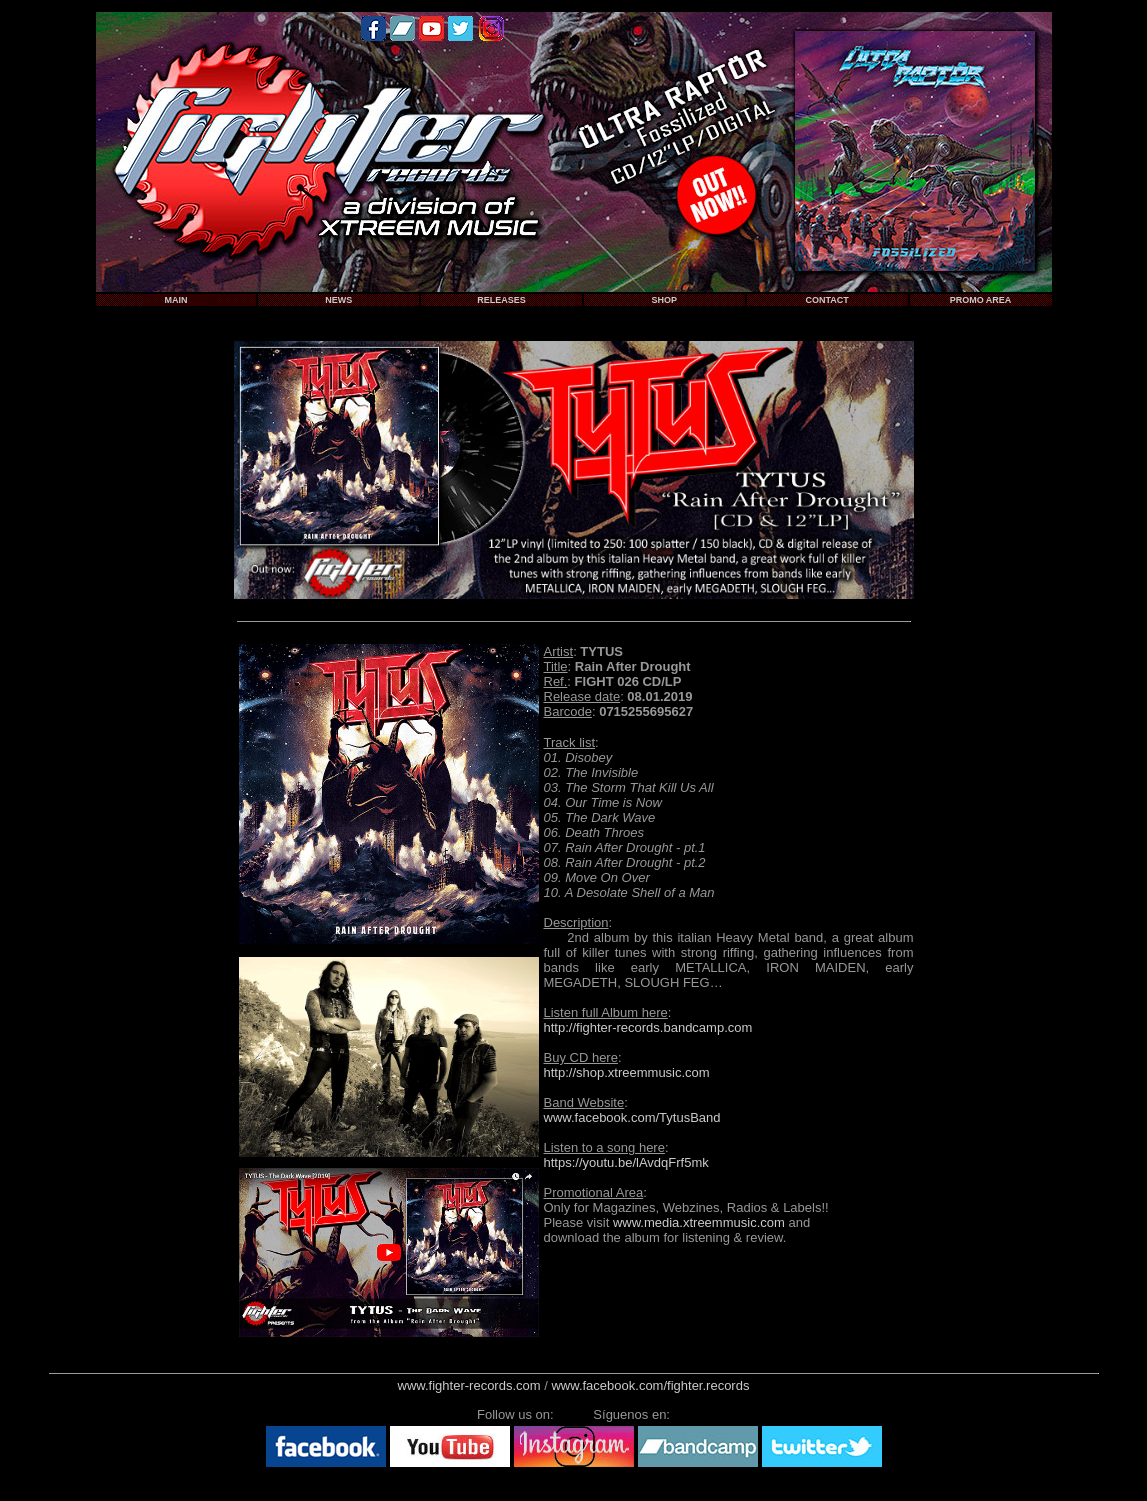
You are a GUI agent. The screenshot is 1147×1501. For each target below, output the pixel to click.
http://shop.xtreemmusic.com (627, 1072)
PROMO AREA (981, 300)
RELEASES (501, 300)
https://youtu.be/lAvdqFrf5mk (626, 1162)
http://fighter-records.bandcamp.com (648, 1027)
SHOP (665, 300)
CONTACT (826, 300)
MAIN (175, 300)
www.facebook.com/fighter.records (650, 1385)
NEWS (338, 300)
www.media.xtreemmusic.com (699, 1222)
